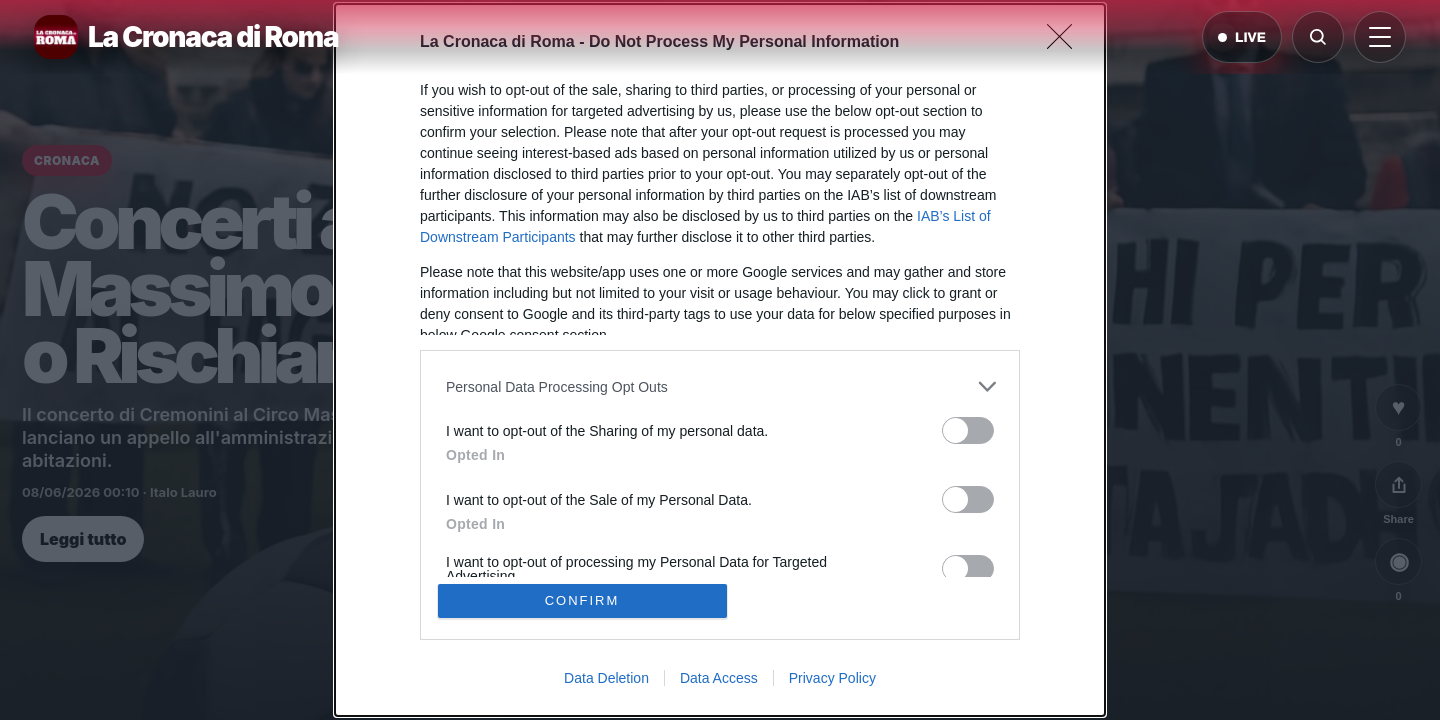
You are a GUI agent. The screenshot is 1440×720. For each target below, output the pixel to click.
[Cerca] (1318, 37)
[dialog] (720, 360)
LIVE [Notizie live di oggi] (1242, 37)
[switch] (968, 430)
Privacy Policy (832, 678)
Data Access (719, 678)
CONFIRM (582, 600)
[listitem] (720, 386)
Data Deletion (606, 678)
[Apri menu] (1380, 37)
